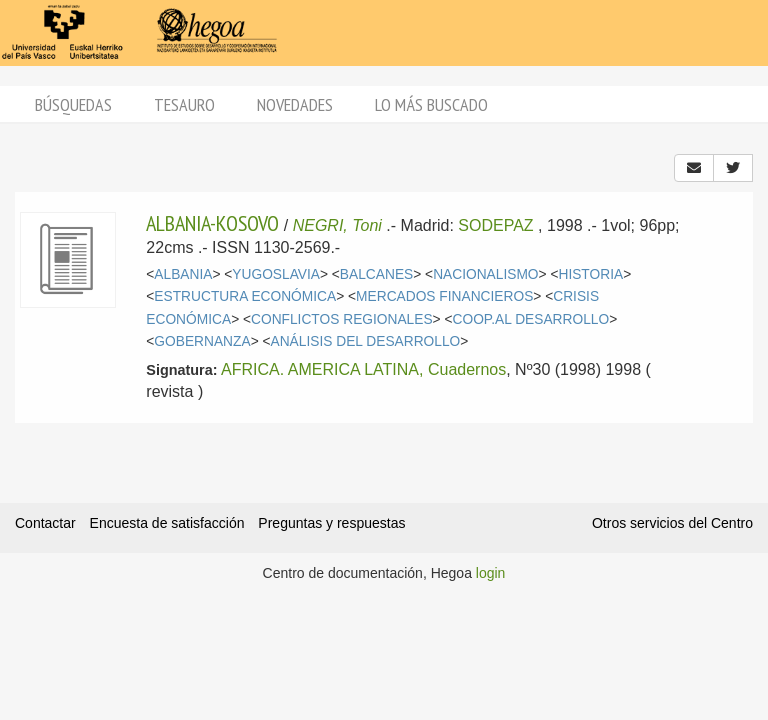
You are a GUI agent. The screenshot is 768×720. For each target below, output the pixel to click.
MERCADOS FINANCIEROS (444, 296)
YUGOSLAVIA (276, 274)
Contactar (45, 523)
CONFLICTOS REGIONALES (342, 319)
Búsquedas (73, 104)
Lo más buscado (431, 104)
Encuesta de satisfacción (167, 523)
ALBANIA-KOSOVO (212, 223)
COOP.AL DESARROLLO (531, 319)
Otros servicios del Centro (672, 523)
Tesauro (184, 104)
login (491, 573)
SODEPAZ (495, 225)
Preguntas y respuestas (331, 523)
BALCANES (376, 274)
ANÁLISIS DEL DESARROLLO (366, 341)
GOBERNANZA (202, 341)
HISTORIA (590, 274)
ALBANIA (183, 274)
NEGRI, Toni (337, 225)
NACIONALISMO (485, 274)
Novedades (295, 104)
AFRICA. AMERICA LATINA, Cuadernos (363, 369)
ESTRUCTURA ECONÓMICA (245, 296)
